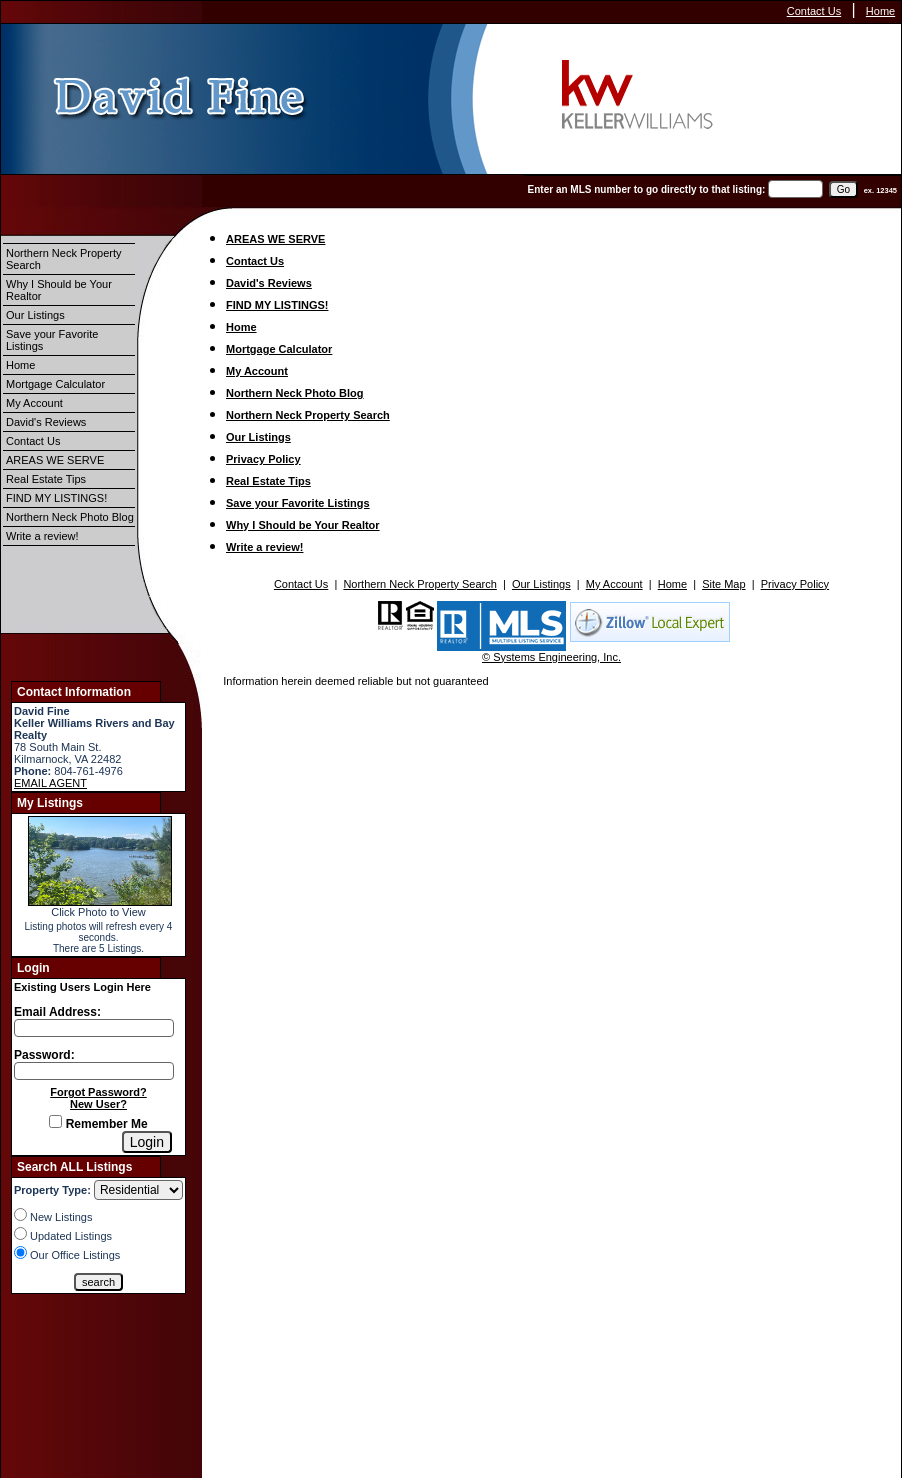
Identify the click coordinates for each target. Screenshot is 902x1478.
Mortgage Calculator (55, 384)
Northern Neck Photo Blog (70, 517)
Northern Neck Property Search (64, 259)
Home (880, 11)
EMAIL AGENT (50, 783)
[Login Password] (94, 1071)
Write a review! (42, 536)
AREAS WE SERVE (55, 460)
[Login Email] (94, 1028)
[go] (843, 189)
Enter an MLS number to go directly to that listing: (647, 189)
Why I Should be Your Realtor (59, 290)
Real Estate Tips (46, 479)
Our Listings (35, 315)
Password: (44, 1055)
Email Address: (57, 1012)
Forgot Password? (98, 1092)
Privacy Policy (263, 459)
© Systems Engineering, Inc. (551, 657)
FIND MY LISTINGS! (56, 498)
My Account (34, 403)
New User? (98, 1104)
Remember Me (98, 1124)
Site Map (723, 584)
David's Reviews (46, 422)
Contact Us (814, 11)
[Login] (147, 1142)
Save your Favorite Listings (52, 340)
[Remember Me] (55, 1121)
